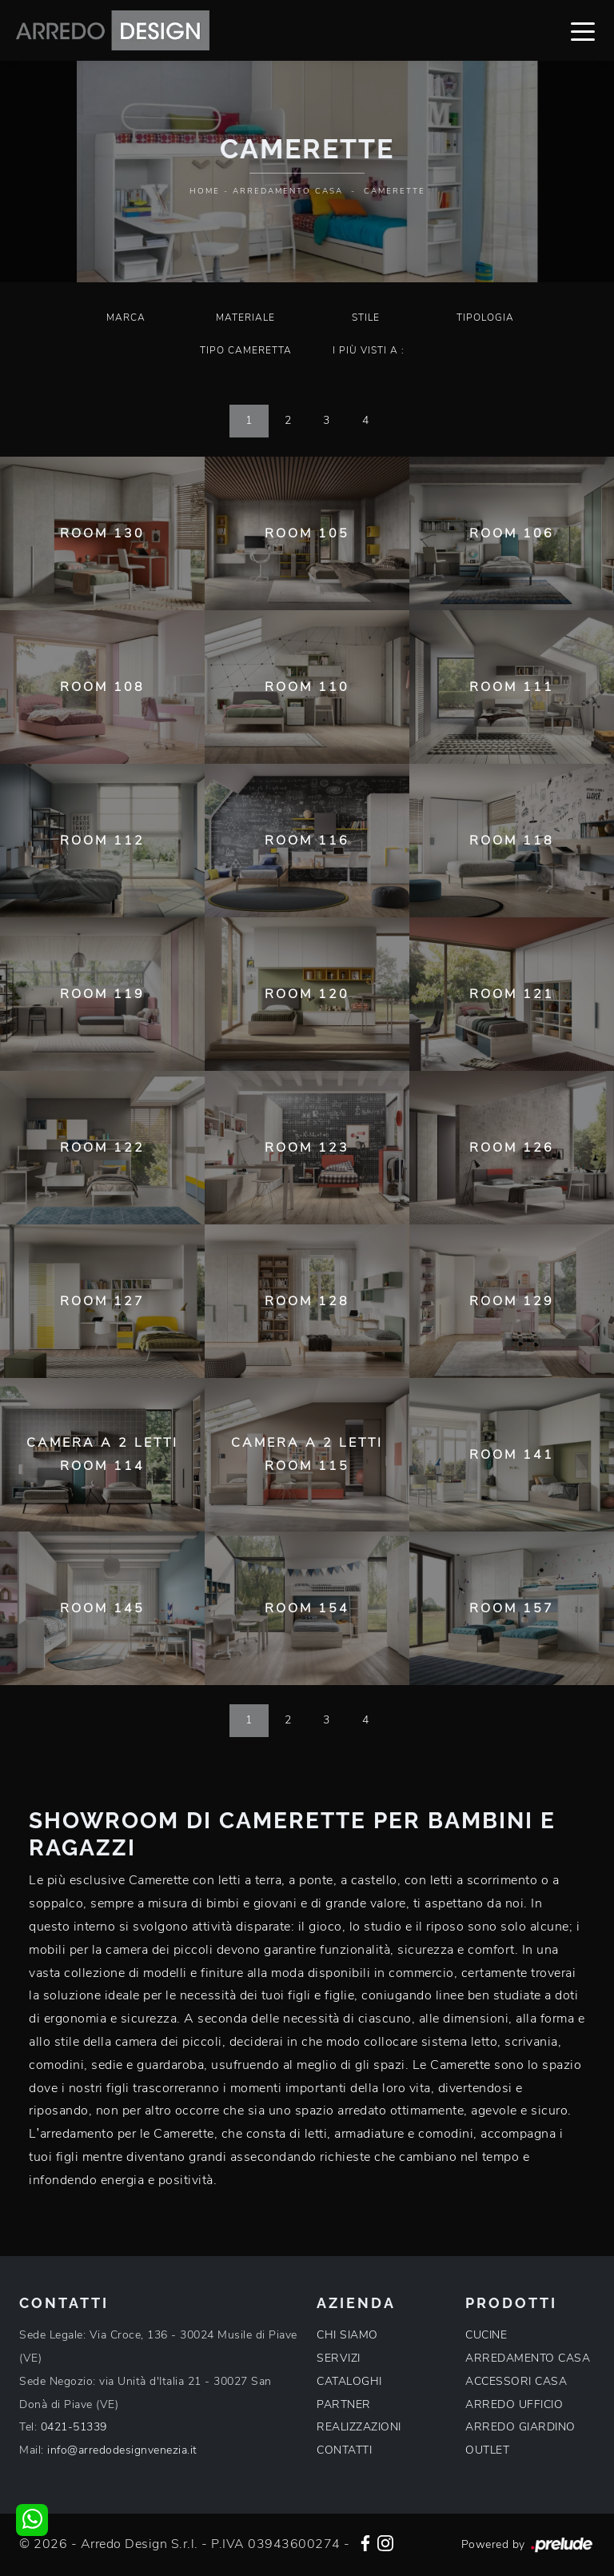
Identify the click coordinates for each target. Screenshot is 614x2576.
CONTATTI (344, 2450)
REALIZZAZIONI (359, 2426)
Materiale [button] (245, 317)
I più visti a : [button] (369, 350)
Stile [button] (366, 317)
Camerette (394, 191)
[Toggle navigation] (582, 30)
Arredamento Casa (288, 191)
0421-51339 (74, 2426)
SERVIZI (339, 2358)
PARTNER (344, 2404)
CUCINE (486, 2334)
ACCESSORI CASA (516, 2381)
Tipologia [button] (485, 317)
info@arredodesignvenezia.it (122, 2450)
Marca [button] (126, 317)
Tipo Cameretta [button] (246, 350)
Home (204, 191)
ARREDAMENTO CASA (527, 2358)
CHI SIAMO (347, 2334)
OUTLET (487, 2450)
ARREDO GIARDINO (520, 2426)
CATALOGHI (349, 2381)
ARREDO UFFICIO (514, 2404)
